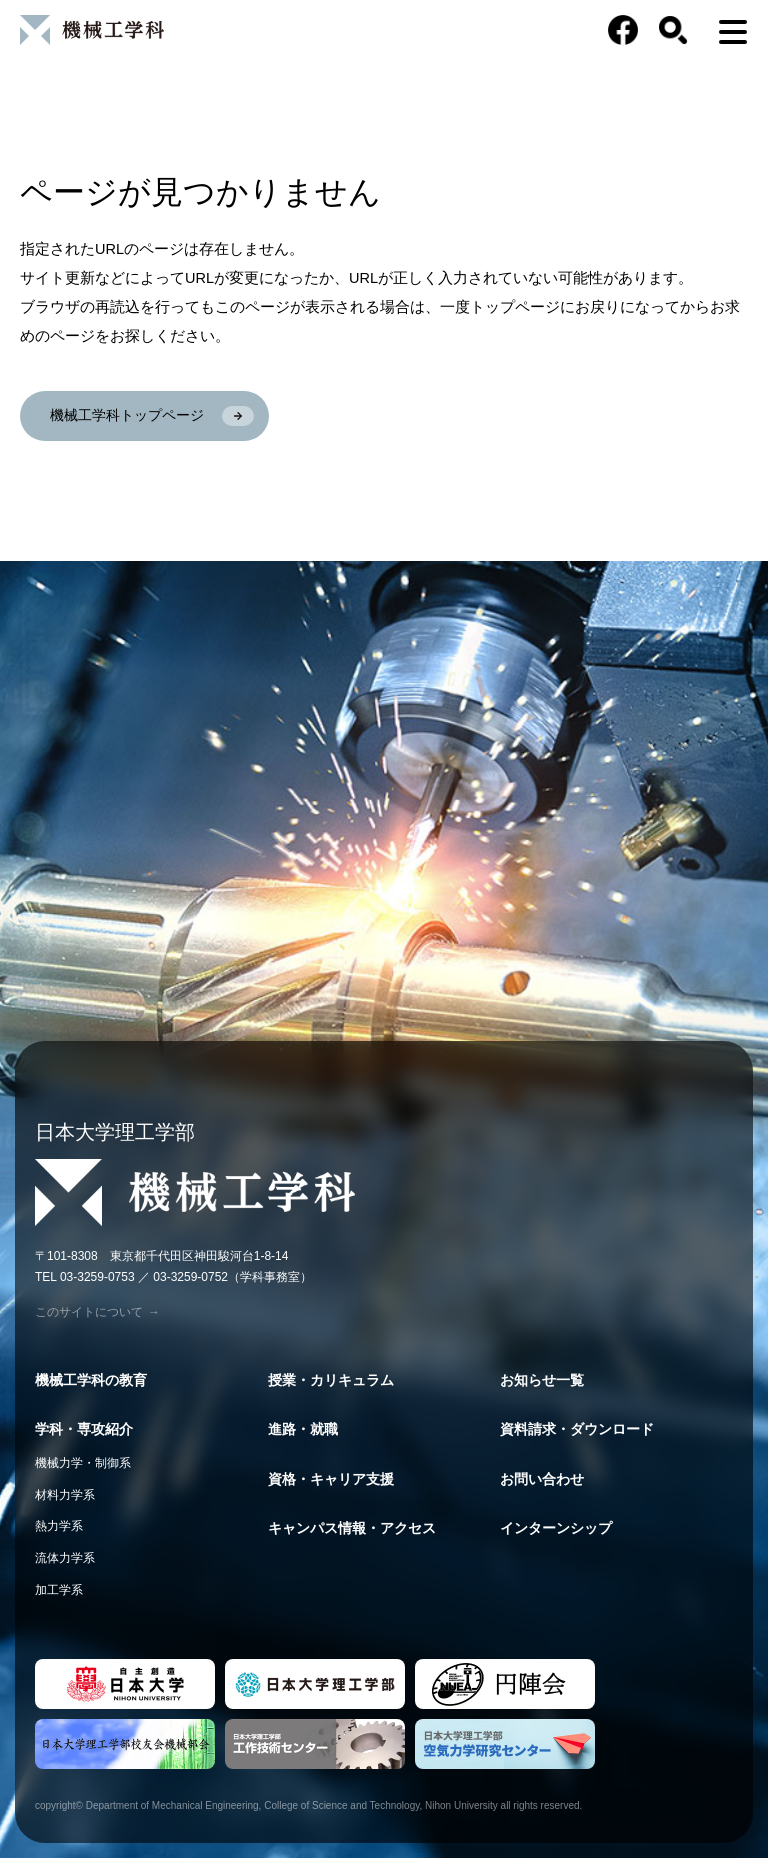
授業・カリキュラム (331, 1380)
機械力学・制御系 (83, 1463)
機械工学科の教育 (91, 1380)
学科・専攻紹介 (84, 1429)
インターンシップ (556, 1528)
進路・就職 (303, 1429)
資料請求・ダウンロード (577, 1429)
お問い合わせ (542, 1479)
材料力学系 (65, 1495)
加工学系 (59, 1590)
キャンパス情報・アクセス (352, 1528)
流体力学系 (65, 1558)
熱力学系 (59, 1526)
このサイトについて (97, 1312)
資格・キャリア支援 (331, 1479)
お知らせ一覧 (542, 1380)
